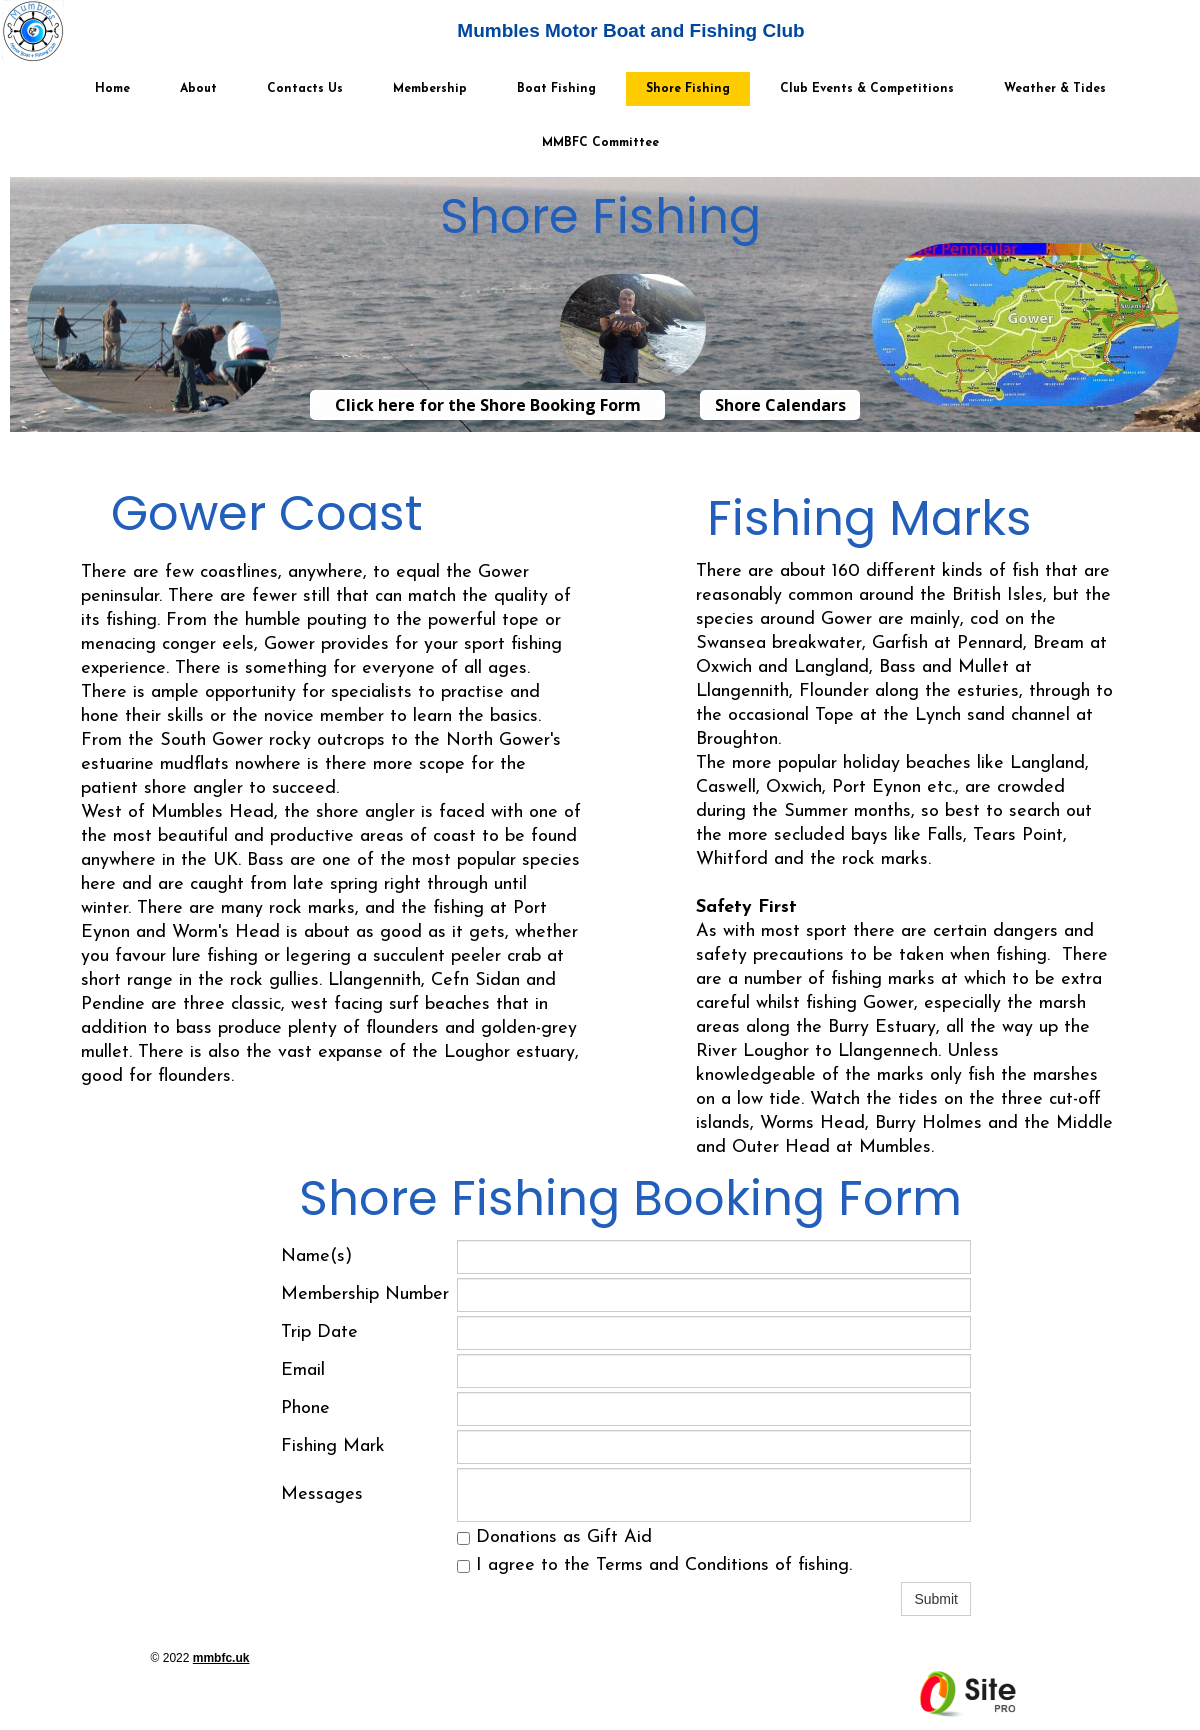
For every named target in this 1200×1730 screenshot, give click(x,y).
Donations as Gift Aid (554, 1537)
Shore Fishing (688, 89)
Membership (430, 89)
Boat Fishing (556, 89)
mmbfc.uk (221, 1658)
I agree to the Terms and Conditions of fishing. (654, 1565)
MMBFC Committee (600, 143)
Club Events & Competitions (867, 89)
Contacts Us (305, 89)
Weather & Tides (1055, 89)
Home (112, 89)
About (198, 89)
